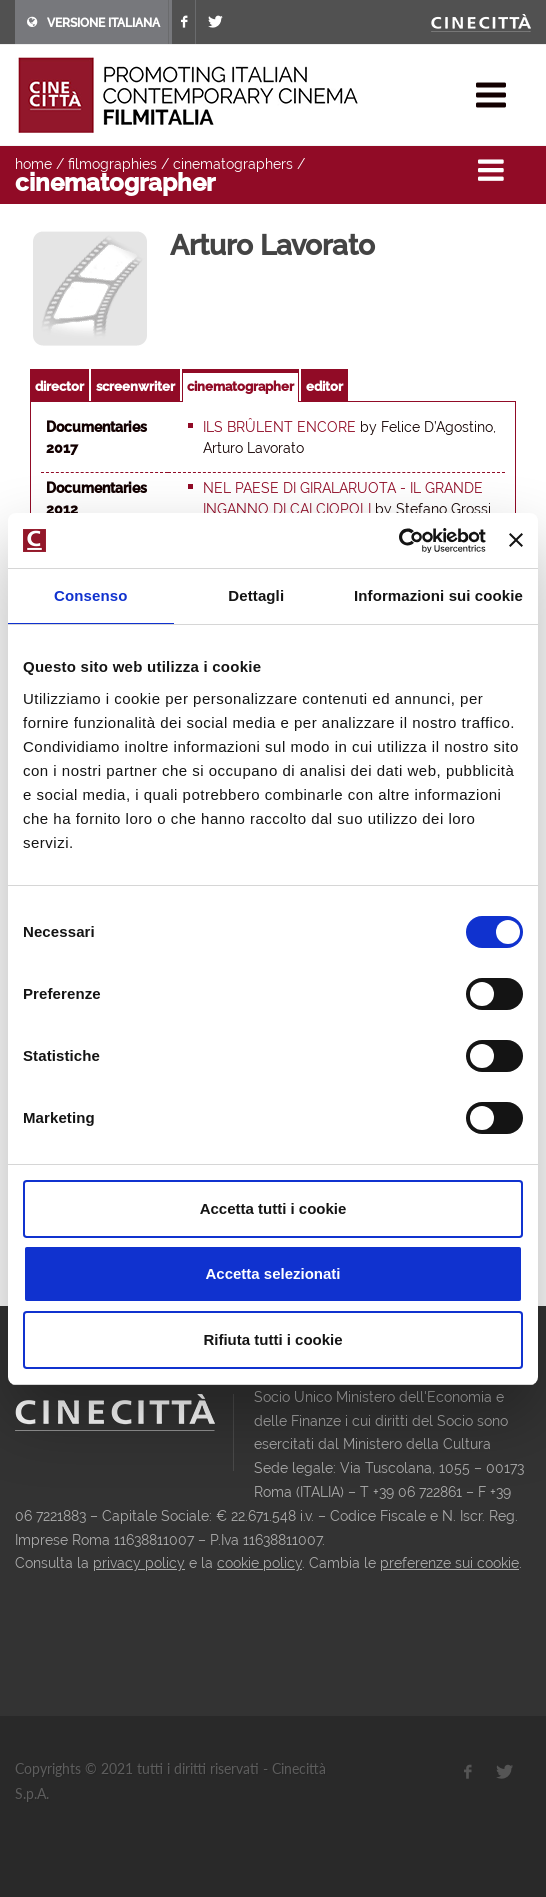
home (33, 164)
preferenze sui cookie (449, 1563)
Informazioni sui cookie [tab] (438, 595)
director (59, 386)
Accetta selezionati (272, 1273)
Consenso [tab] (90, 595)
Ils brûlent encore (279, 427)
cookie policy (259, 1563)
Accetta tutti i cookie (273, 1208)
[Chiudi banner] (516, 540)
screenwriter (135, 386)
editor (324, 386)
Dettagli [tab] (256, 595)
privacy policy (139, 1563)
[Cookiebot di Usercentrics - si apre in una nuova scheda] (398, 541)
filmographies (112, 164)
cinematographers (233, 164)
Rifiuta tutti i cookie (272, 1339)
